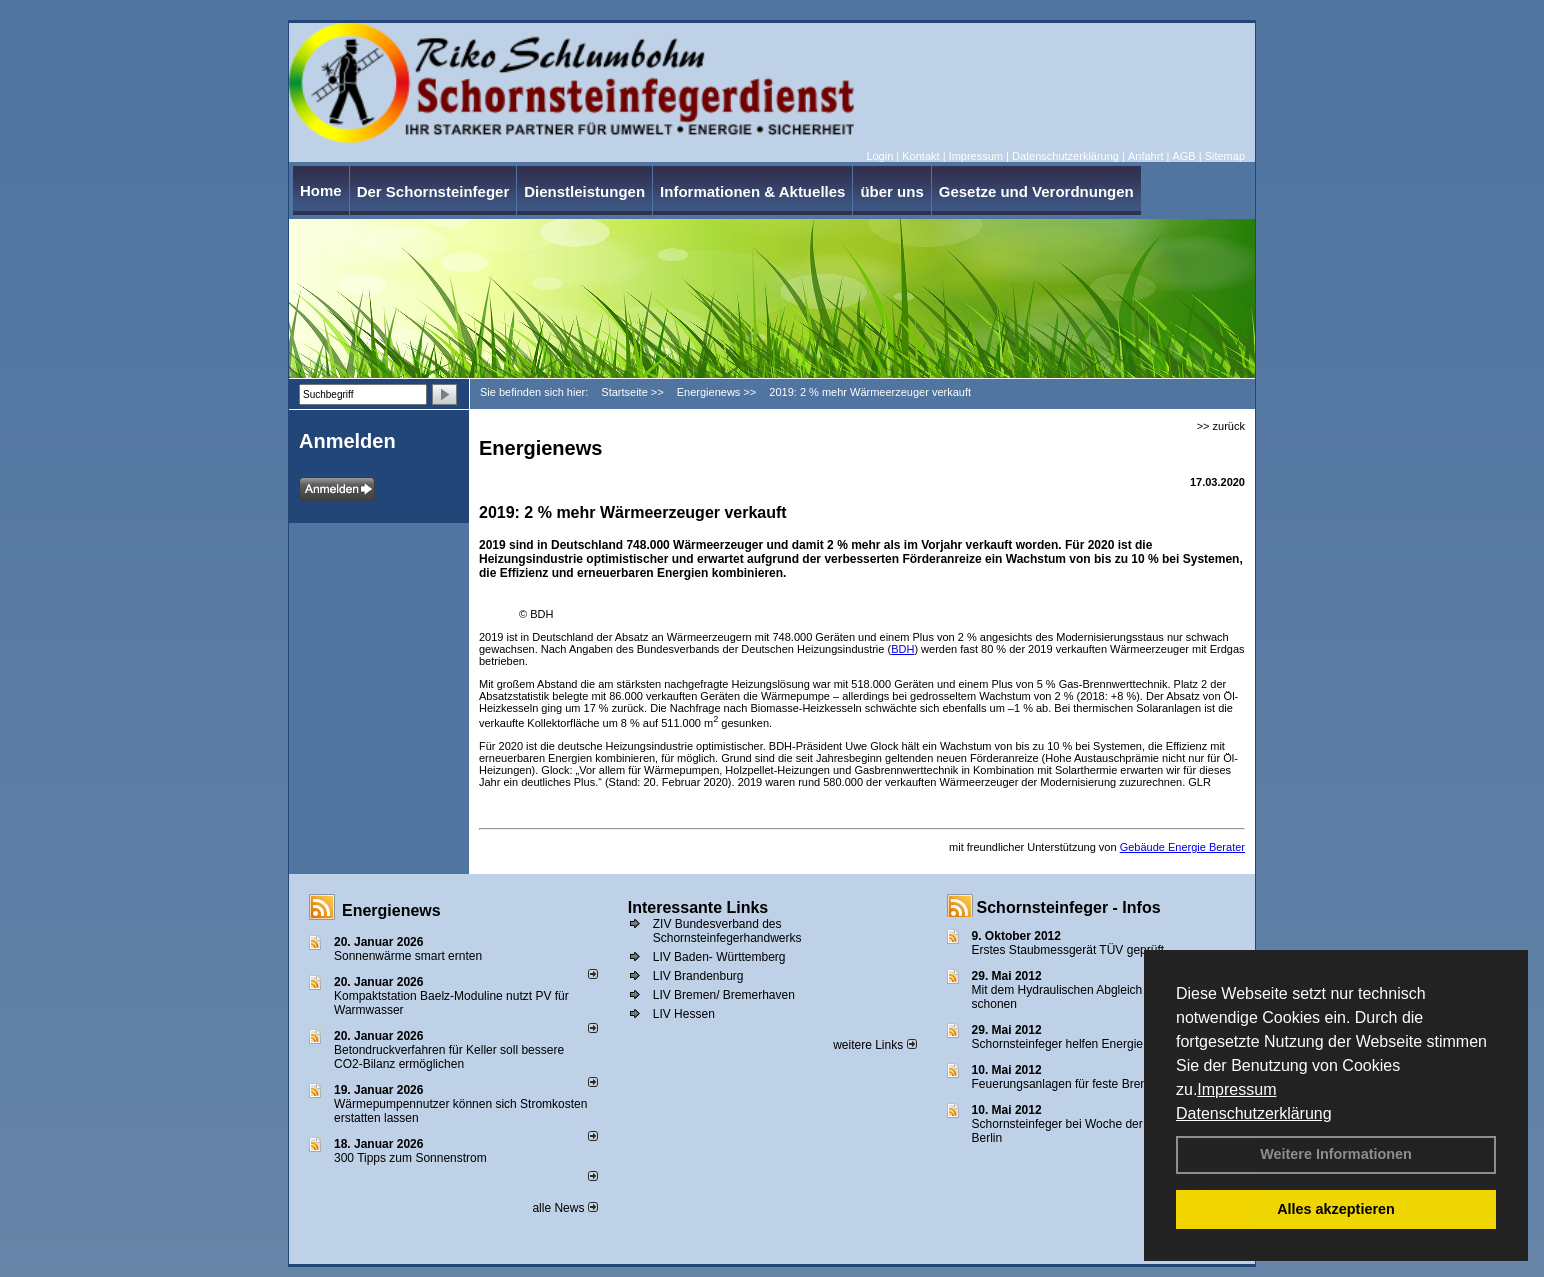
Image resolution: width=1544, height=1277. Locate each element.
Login (879, 156)
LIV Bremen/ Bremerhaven (724, 995)
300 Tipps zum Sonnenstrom (410, 1158)
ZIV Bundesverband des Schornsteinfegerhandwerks (727, 931)
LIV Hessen (684, 1014)
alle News (564, 1208)
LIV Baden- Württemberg (719, 957)
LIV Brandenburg (698, 976)
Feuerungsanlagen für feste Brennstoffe (1077, 1084)
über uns (891, 191)
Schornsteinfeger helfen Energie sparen (1077, 1044)
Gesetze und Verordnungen (1036, 191)
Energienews (391, 910)
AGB (1183, 156)
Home (321, 190)
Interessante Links (698, 907)
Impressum (1236, 1089)
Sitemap (1225, 156)
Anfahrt (1145, 156)
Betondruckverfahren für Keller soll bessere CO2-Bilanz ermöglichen (449, 1057)
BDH (902, 649)
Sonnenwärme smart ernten (408, 956)
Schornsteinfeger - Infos (1069, 907)
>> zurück (1221, 426)
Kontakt (920, 156)
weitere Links (874, 1045)
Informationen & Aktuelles (752, 191)
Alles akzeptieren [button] (1336, 1209)
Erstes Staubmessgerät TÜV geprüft (1068, 950)
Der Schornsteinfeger (433, 191)
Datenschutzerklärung (1254, 1113)
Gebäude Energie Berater (1182, 847)
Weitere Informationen (1336, 1154)
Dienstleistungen (584, 191)
